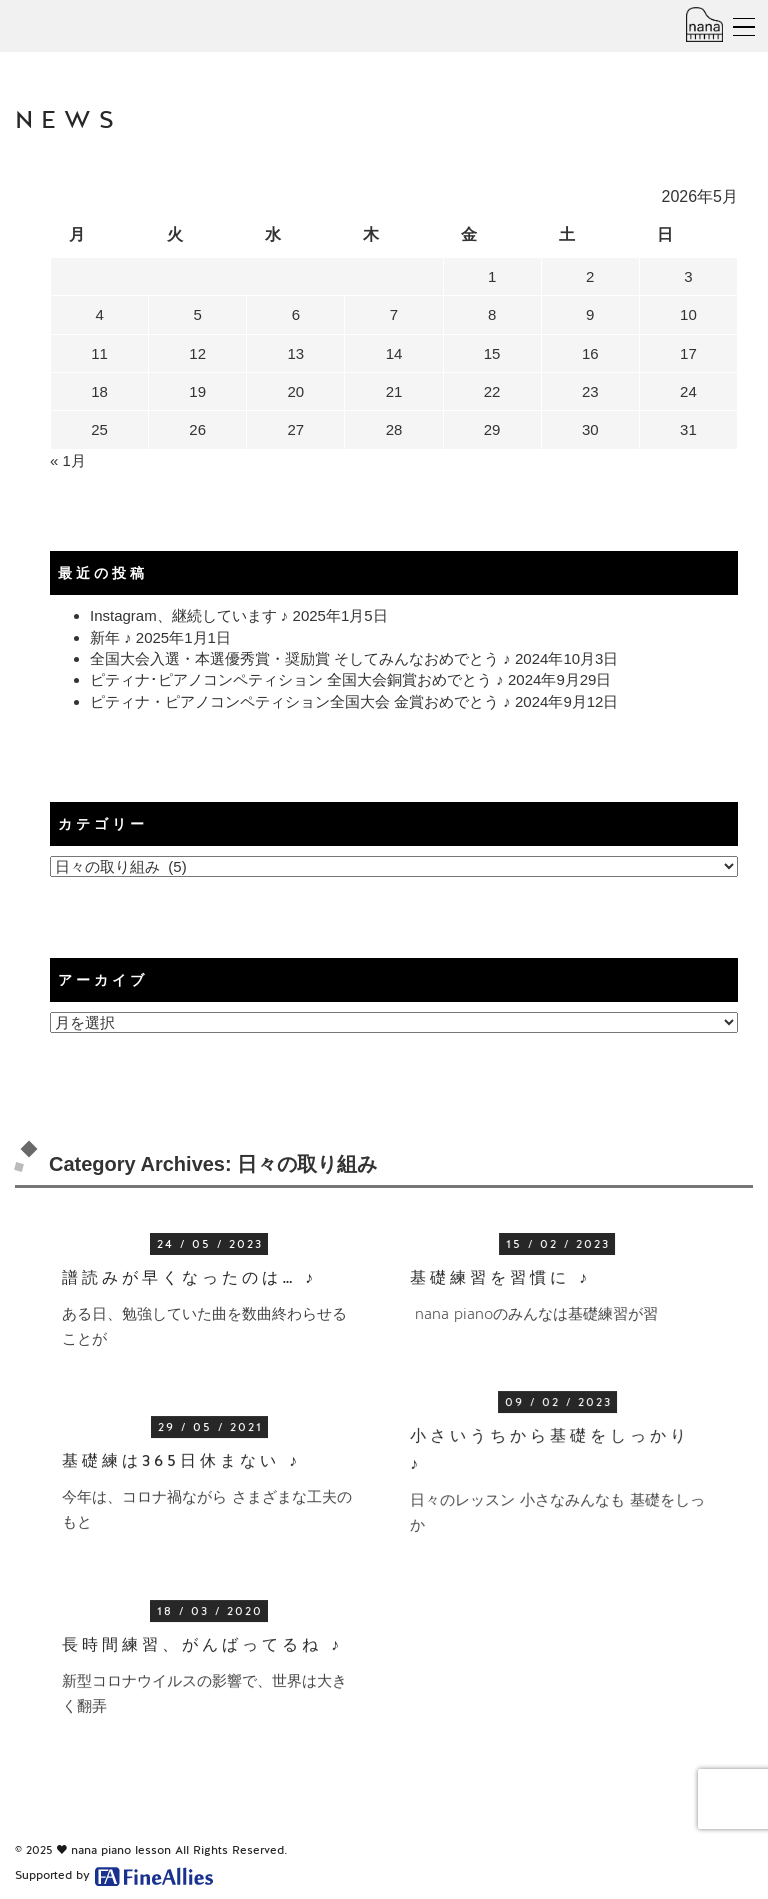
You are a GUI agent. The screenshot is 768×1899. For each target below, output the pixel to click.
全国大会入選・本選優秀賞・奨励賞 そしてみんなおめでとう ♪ (300, 658)
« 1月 (68, 460)
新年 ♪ (111, 637)
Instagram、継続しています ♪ (189, 615)
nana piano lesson (121, 1850)
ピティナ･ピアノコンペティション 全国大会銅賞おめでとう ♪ (297, 679)
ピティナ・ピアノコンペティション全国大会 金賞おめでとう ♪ (300, 701)
